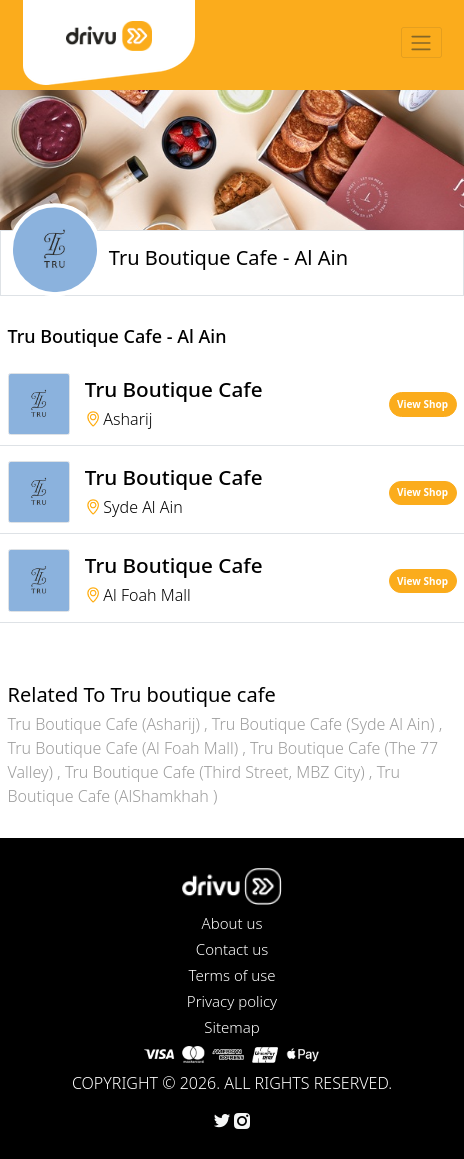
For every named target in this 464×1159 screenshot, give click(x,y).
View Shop (422, 404)
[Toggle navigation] (421, 42)
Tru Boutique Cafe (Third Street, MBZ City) (217, 772)
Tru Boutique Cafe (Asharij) (106, 724)
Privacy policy (232, 1001)
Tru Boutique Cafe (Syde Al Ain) (325, 724)
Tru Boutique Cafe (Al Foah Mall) (125, 748)
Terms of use (231, 975)
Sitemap (231, 1027)
